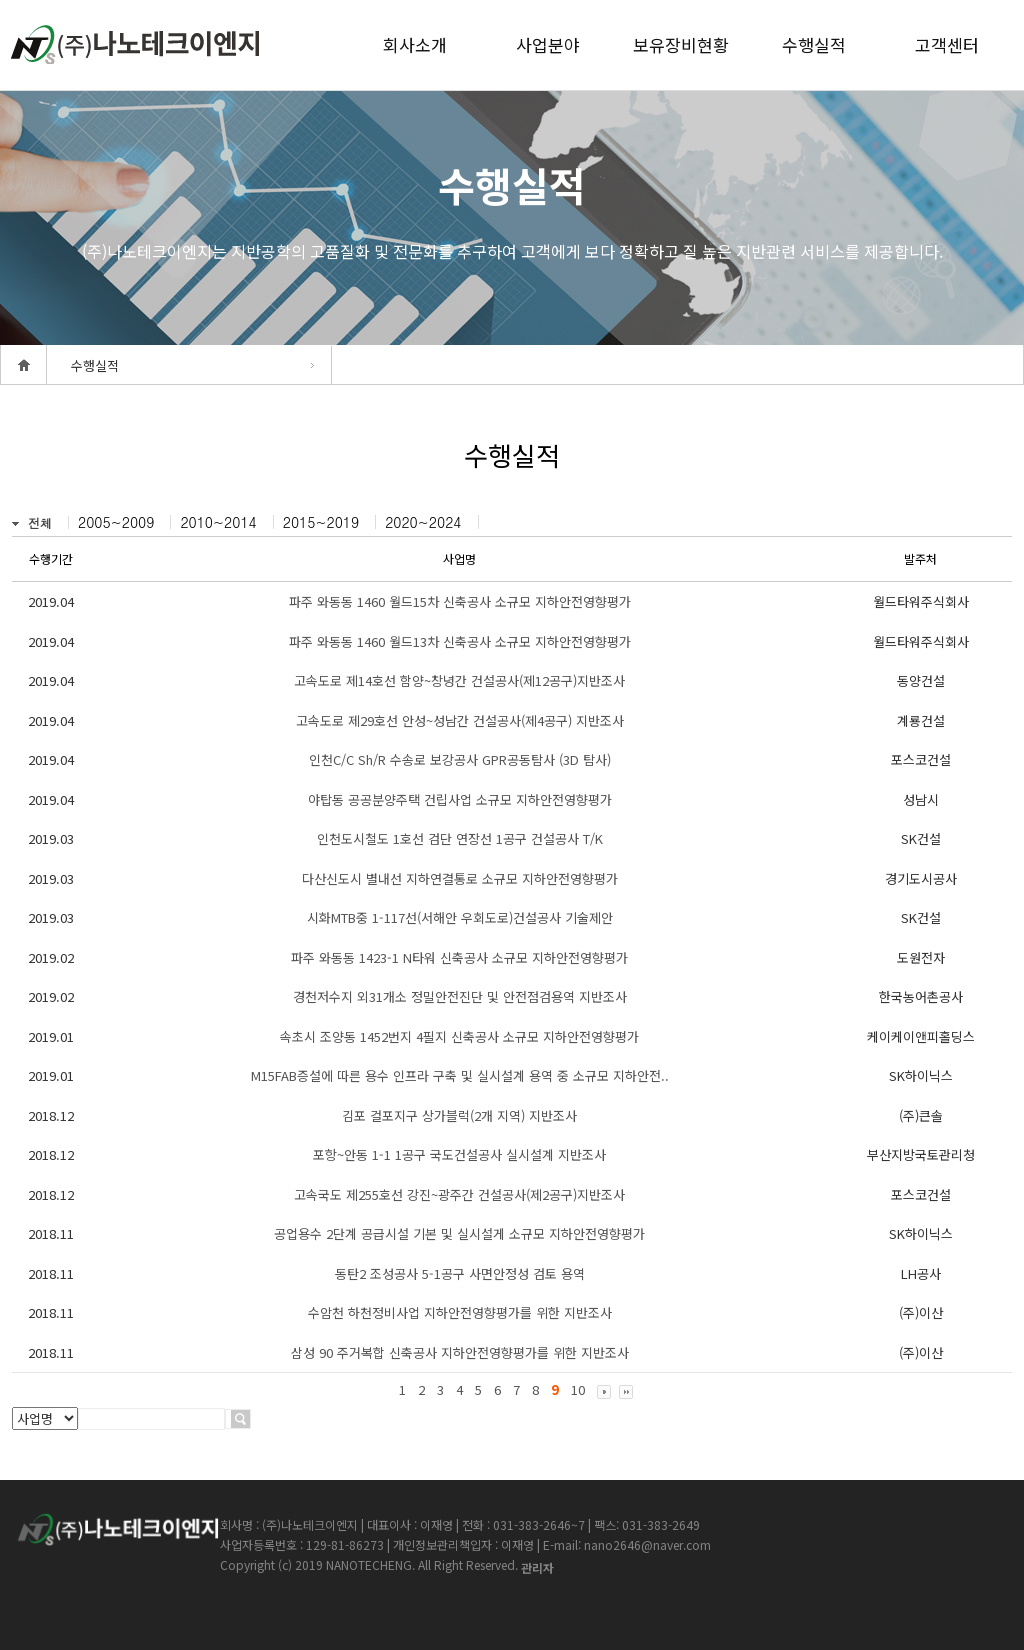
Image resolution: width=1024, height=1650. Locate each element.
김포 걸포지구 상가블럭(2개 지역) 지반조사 (459, 1115)
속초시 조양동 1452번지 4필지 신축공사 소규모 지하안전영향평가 (459, 1036)
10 (578, 1389)
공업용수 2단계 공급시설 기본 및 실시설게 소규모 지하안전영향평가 (459, 1233)
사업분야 (548, 44)
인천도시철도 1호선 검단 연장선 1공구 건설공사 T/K (460, 838)
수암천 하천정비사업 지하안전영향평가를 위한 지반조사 (460, 1312)
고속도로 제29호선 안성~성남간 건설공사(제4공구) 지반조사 (460, 720)
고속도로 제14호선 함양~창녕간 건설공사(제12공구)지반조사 (459, 680)
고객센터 (947, 44)
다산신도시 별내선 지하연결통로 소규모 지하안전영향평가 (460, 878)
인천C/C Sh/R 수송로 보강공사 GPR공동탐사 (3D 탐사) (460, 759)
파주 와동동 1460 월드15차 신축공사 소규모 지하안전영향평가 (460, 601)
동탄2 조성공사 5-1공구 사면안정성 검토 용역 (460, 1273)
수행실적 (814, 44)
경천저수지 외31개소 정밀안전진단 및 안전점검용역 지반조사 (460, 996)
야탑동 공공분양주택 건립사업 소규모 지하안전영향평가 (460, 799)
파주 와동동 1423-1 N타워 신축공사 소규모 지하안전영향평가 (459, 957)
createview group (135, 44)
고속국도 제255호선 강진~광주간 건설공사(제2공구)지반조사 (459, 1194)
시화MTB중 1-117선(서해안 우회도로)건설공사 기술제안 (460, 917)
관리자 (537, 1567)
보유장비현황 (681, 44)
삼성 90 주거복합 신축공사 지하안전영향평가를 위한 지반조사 (460, 1352)
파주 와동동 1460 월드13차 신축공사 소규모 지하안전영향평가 (460, 641)
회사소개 (415, 44)
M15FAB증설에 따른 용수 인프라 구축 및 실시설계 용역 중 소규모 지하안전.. (460, 1075)
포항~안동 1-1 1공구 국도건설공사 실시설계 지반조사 (459, 1154)
